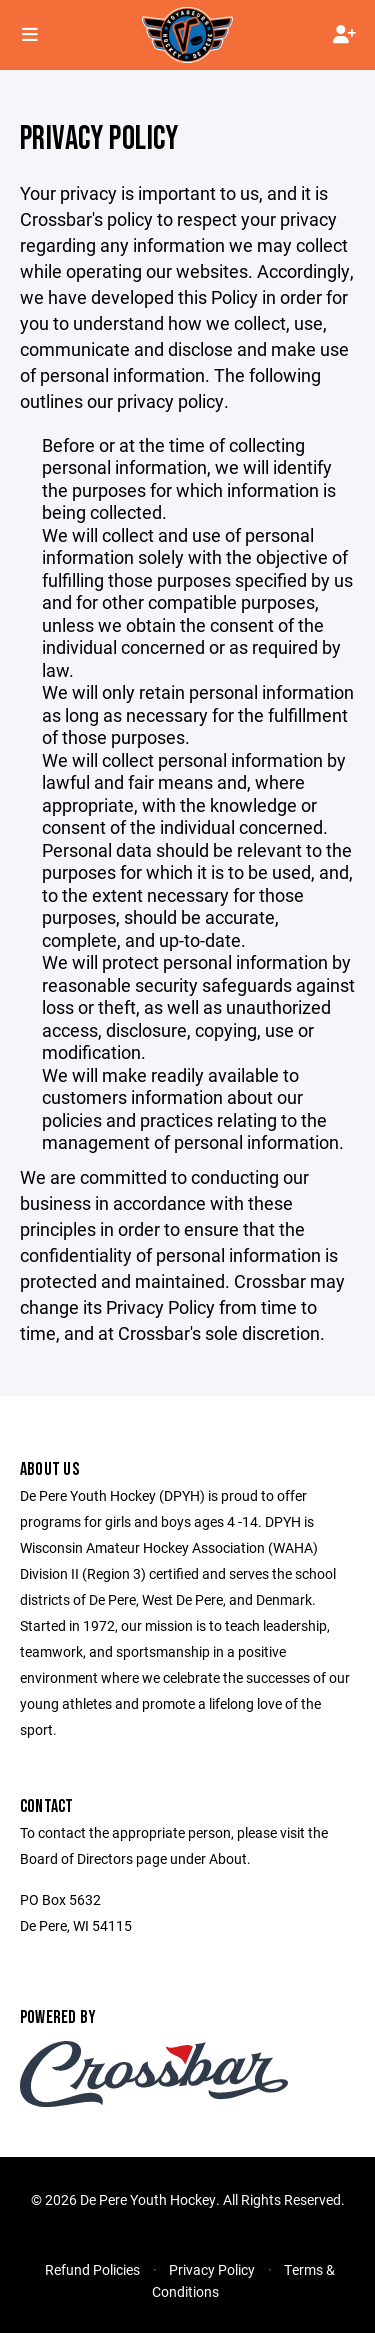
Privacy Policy (212, 2269)
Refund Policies (92, 2269)
